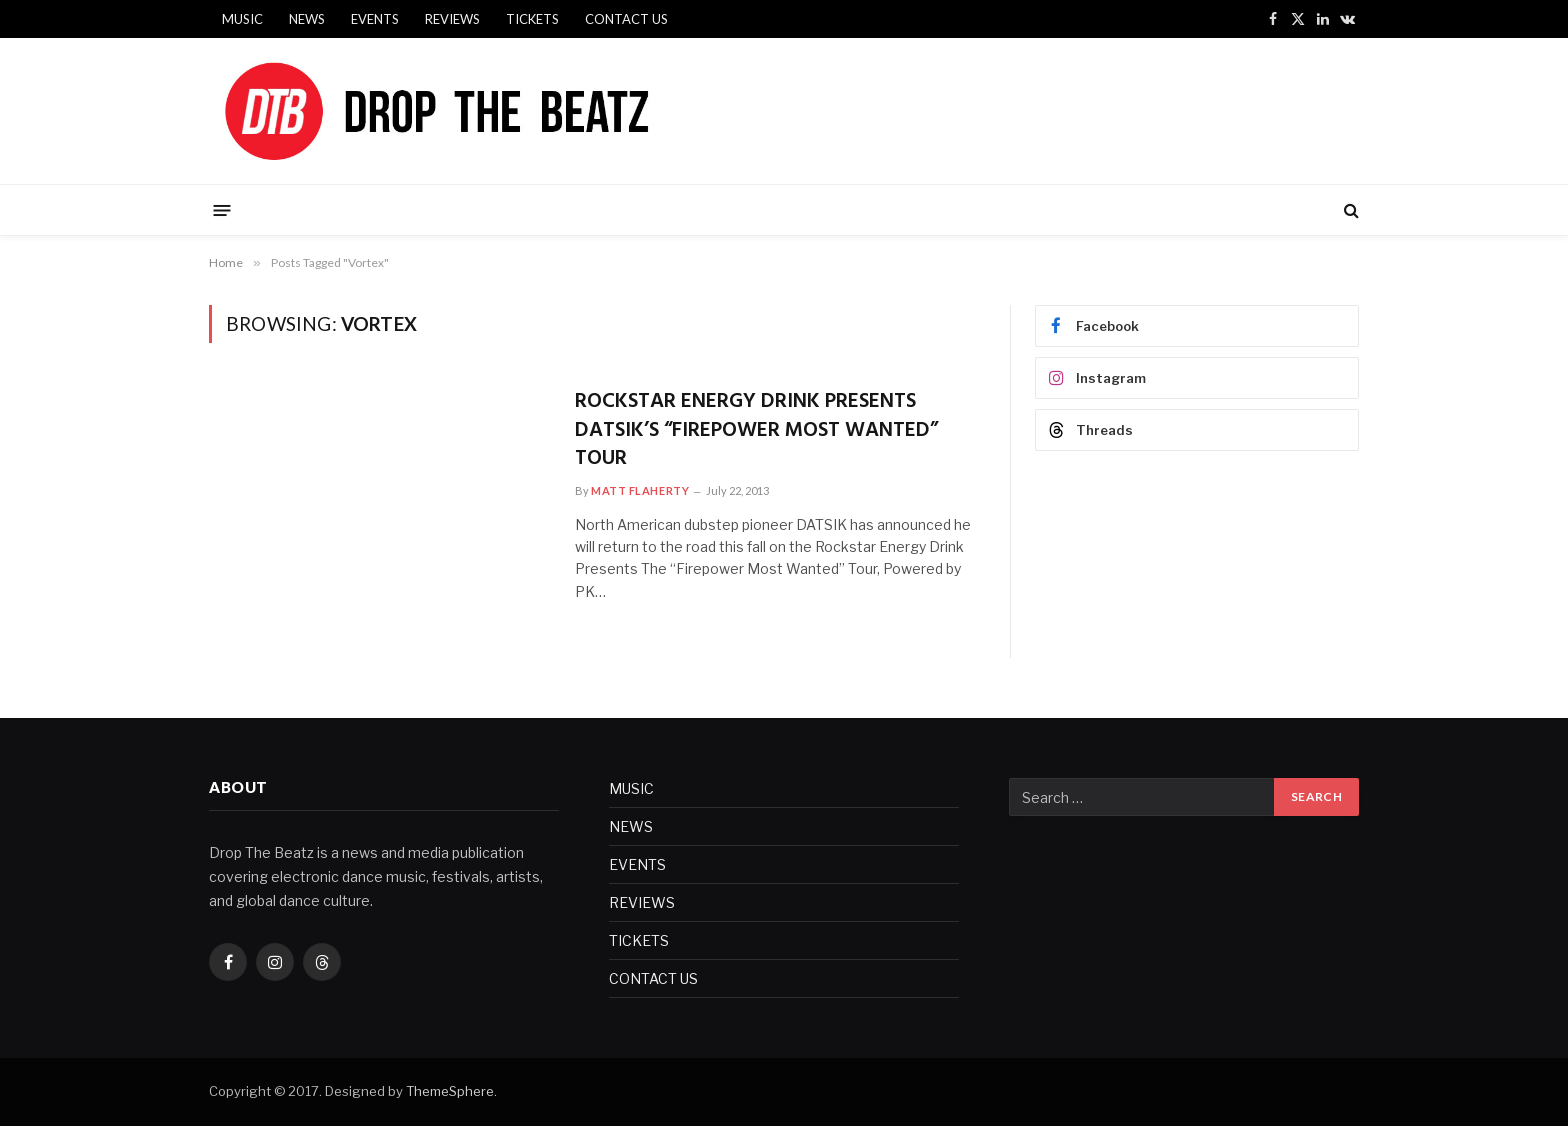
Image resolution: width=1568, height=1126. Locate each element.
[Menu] (222, 209)
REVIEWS (452, 19)
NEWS (307, 19)
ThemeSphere (450, 1091)
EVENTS (375, 19)
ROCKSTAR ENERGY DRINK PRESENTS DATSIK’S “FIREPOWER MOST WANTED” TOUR (756, 431)
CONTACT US (626, 19)
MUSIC (242, 19)
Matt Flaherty (640, 490)
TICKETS (532, 19)
